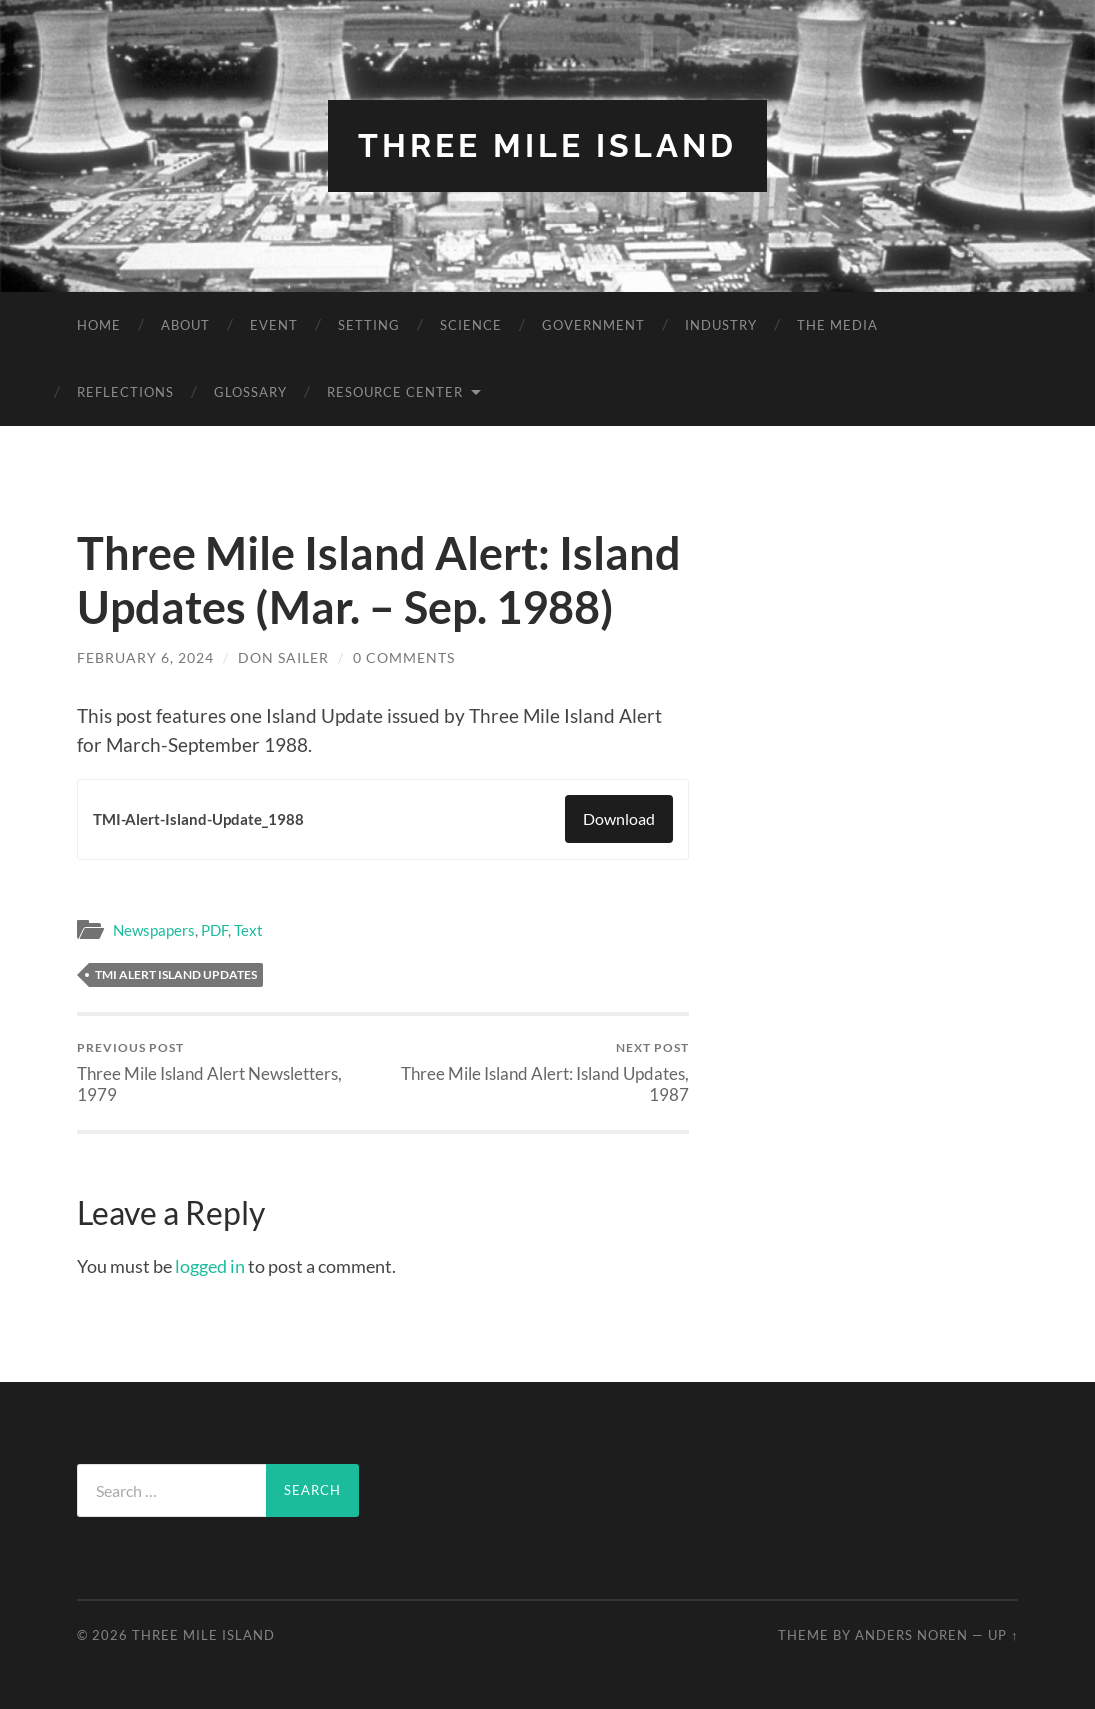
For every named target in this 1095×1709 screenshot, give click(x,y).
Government (593, 325)
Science (471, 325)
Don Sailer (283, 657)
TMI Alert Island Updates (176, 974)
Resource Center (395, 392)
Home (99, 325)
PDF (214, 930)
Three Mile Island (547, 145)
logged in (210, 1266)
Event (274, 325)
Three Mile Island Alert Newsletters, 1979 (227, 1072)
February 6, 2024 (145, 657)
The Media (837, 325)
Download (619, 818)
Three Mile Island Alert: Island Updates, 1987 (539, 1072)
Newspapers (154, 930)
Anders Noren (911, 1635)
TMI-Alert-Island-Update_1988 (198, 819)
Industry (721, 325)
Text (248, 930)
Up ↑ (1003, 1635)
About (185, 325)
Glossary (250, 392)
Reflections (125, 392)
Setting (369, 325)
